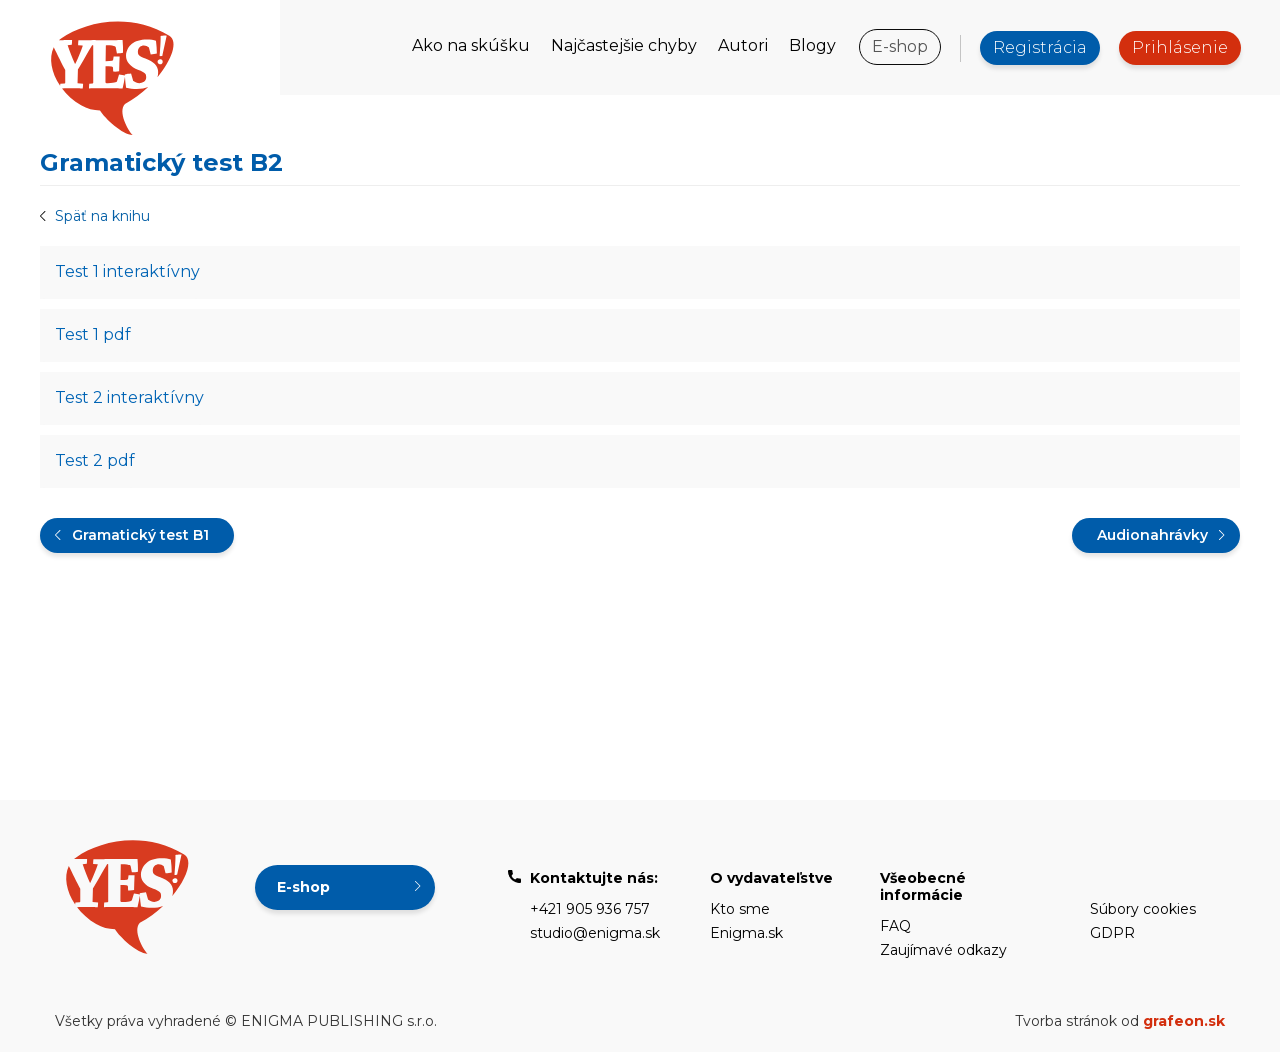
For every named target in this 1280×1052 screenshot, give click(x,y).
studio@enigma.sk (595, 933)
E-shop (900, 46)
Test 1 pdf (93, 334)
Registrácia (1040, 47)
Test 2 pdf (95, 460)
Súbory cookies (1143, 909)
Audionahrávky (1152, 535)
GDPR (1112, 933)
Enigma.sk (746, 933)
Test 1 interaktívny (127, 271)
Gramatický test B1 (140, 535)
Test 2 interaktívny (129, 397)
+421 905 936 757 (590, 909)
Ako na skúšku (471, 45)
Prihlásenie (1180, 47)
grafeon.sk (1184, 1021)
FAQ (895, 926)
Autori (743, 45)
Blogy (812, 45)
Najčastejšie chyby (624, 45)
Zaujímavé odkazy (943, 950)
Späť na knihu (102, 216)
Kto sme (740, 909)
